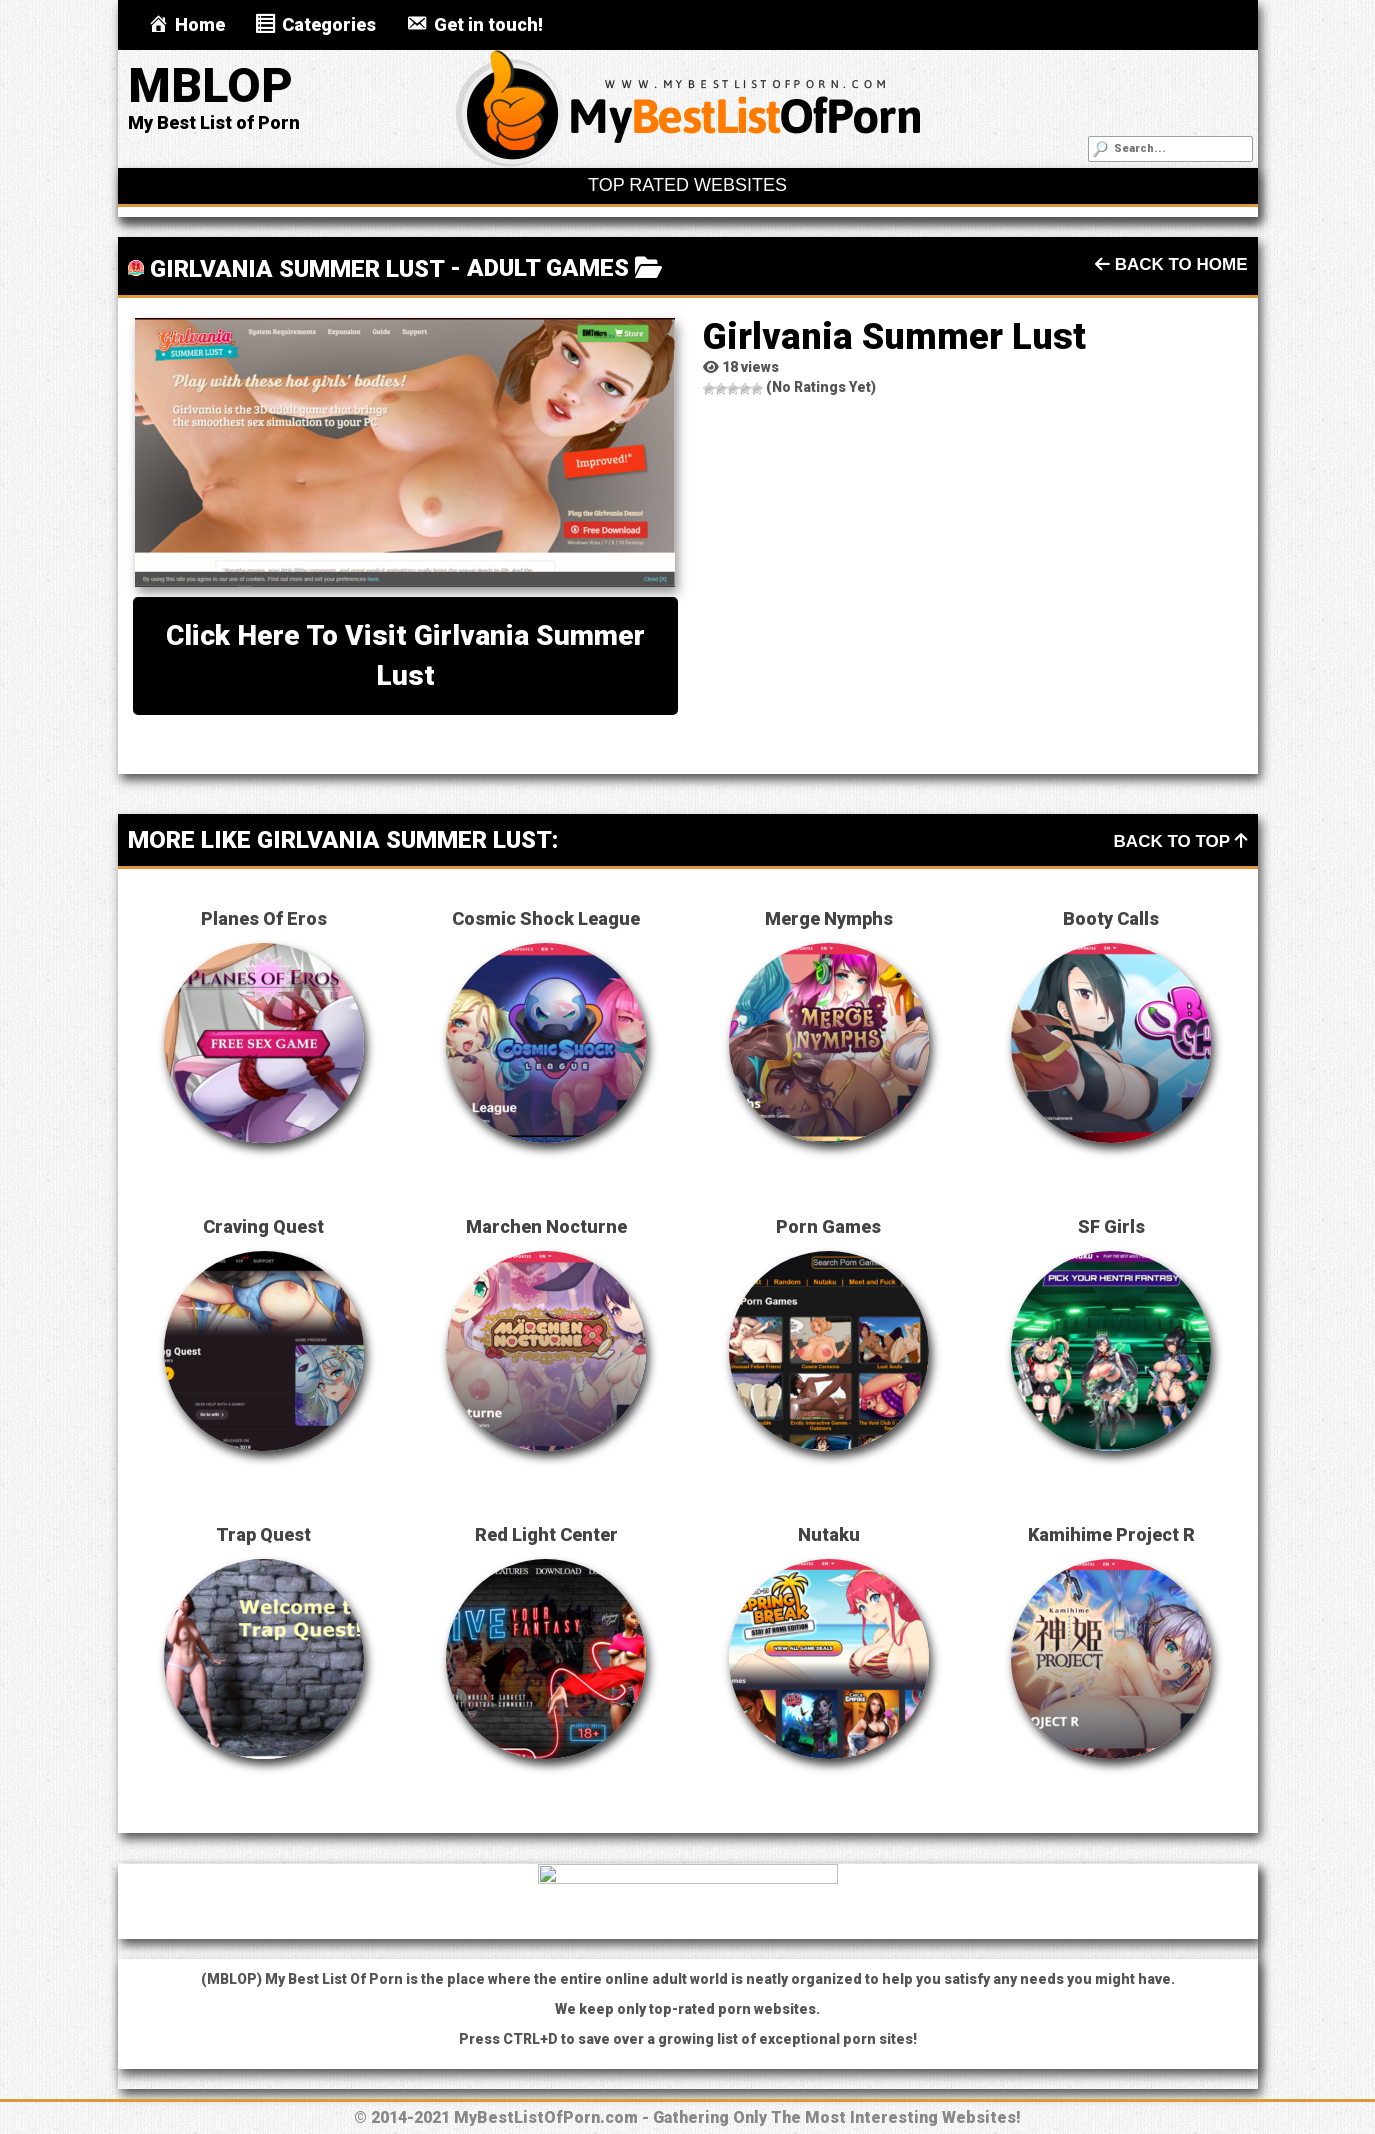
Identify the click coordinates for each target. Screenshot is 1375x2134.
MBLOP (210, 85)
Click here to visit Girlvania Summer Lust (405, 655)
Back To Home (1171, 264)
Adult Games (548, 268)
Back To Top (1181, 841)
